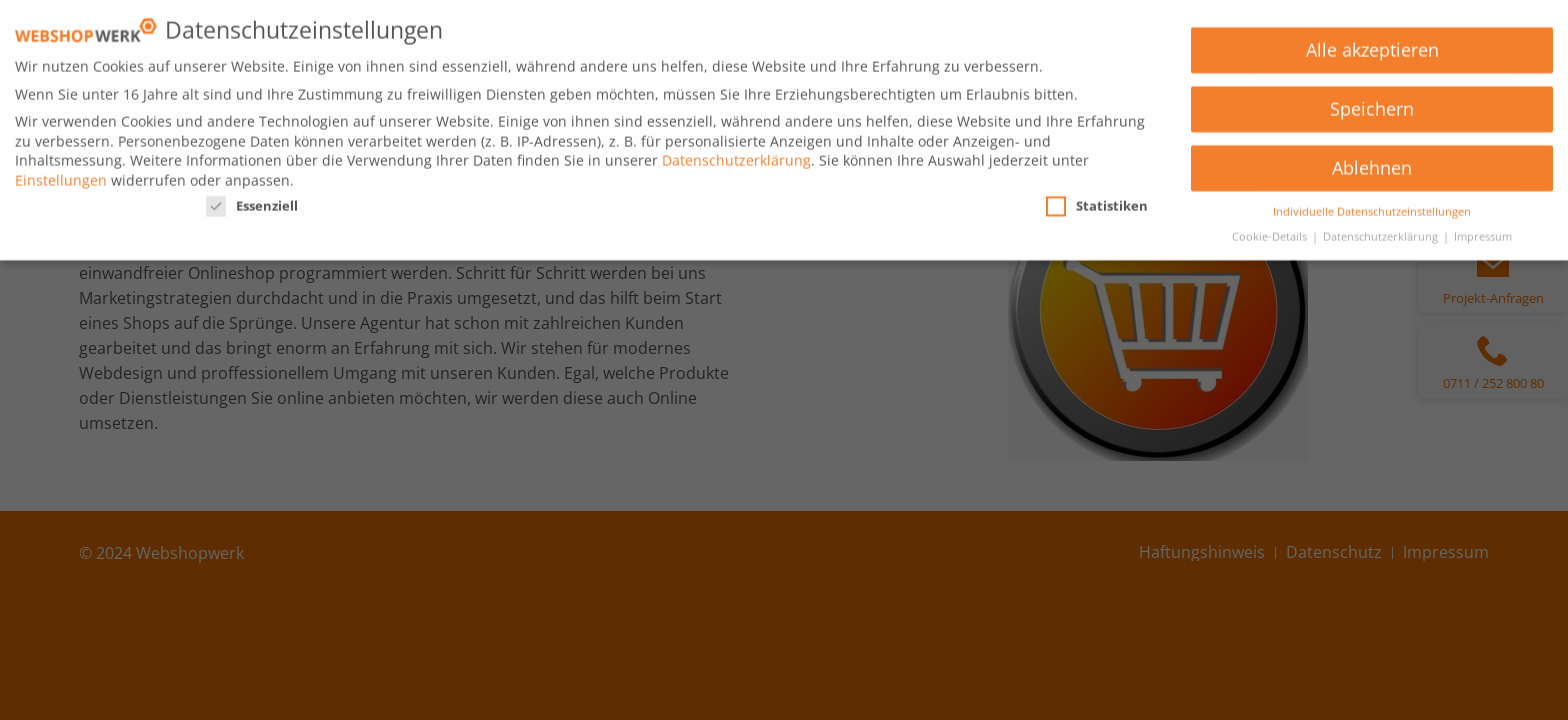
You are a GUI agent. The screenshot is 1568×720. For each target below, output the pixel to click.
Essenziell (252, 199)
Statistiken (1097, 199)
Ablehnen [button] (1372, 161)
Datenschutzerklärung (736, 153)
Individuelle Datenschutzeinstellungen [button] (1372, 204)
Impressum (1483, 229)
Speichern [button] (1372, 102)
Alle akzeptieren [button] (1372, 43)
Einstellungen (61, 172)
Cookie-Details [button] (1271, 229)
